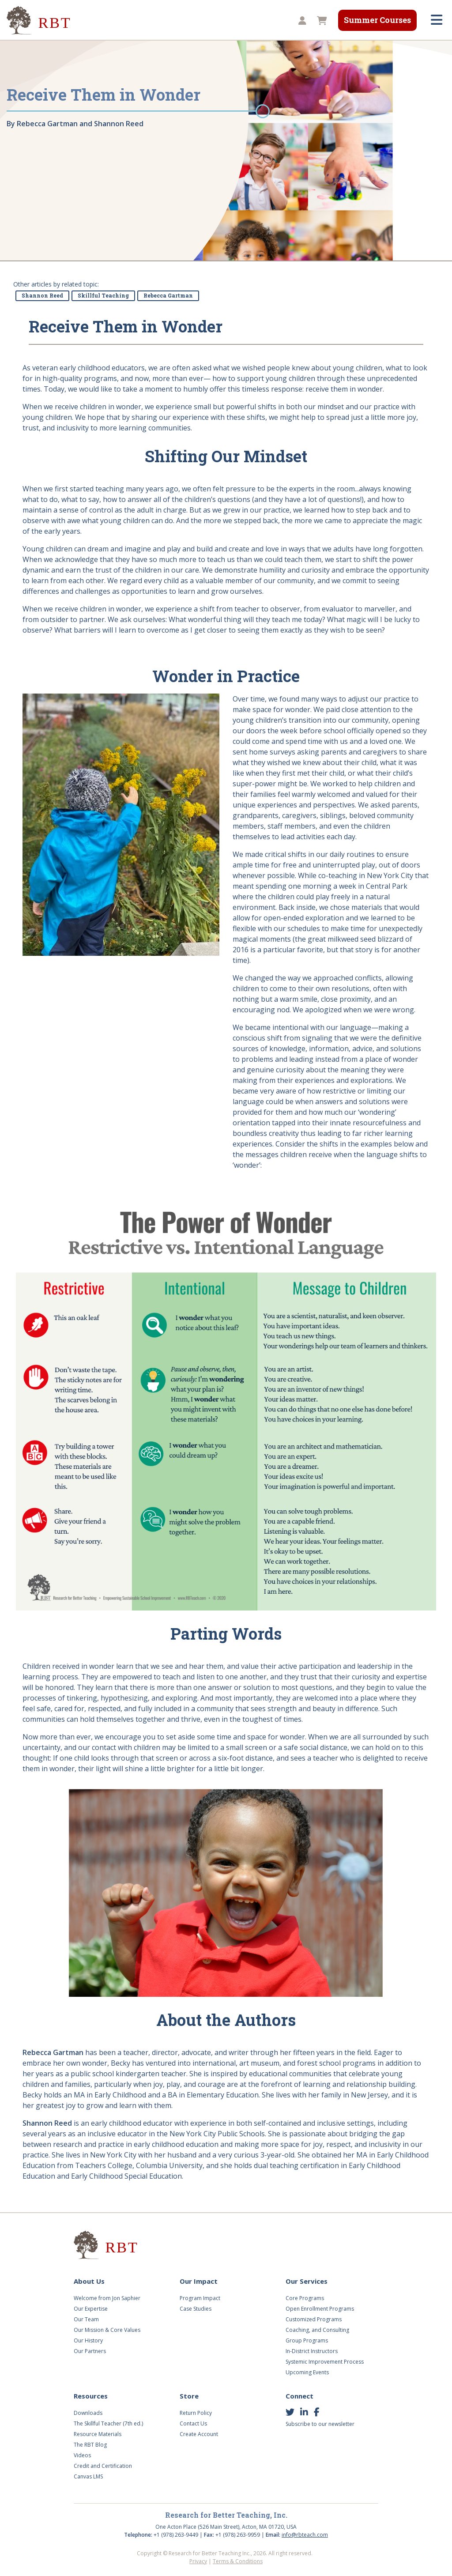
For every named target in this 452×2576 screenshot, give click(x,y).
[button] (301, 21)
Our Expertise (91, 2308)
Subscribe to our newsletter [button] (320, 2424)
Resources (91, 2395)
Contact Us (193, 2423)
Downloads (88, 2413)
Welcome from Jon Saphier (107, 2298)
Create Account (199, 2434)
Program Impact (200, 2298)
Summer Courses (377, 20)
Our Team (86, 2319)
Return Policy (196, 2413)
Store (189, 2395)
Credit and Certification (103, 2466)
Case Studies (195, 2308)
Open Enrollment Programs (320, 2308)
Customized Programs (314, 2319)
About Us (89, 2281)
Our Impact (199, 2281)
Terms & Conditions (238, 2561)
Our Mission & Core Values (107, 2330)
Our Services (307, 2281)
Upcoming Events (307, 2372)
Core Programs (305, 2298)
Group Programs (307, 2340)
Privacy (198, 2561)
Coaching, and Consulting (317, 2330)
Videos (82, 2455)
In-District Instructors (312, 2351)
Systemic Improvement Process (325, 2361)
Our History (88, 2340)
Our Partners (90, 2351)
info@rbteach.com (305, 2534)
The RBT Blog (90, 2444)
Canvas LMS (88, 2476)
